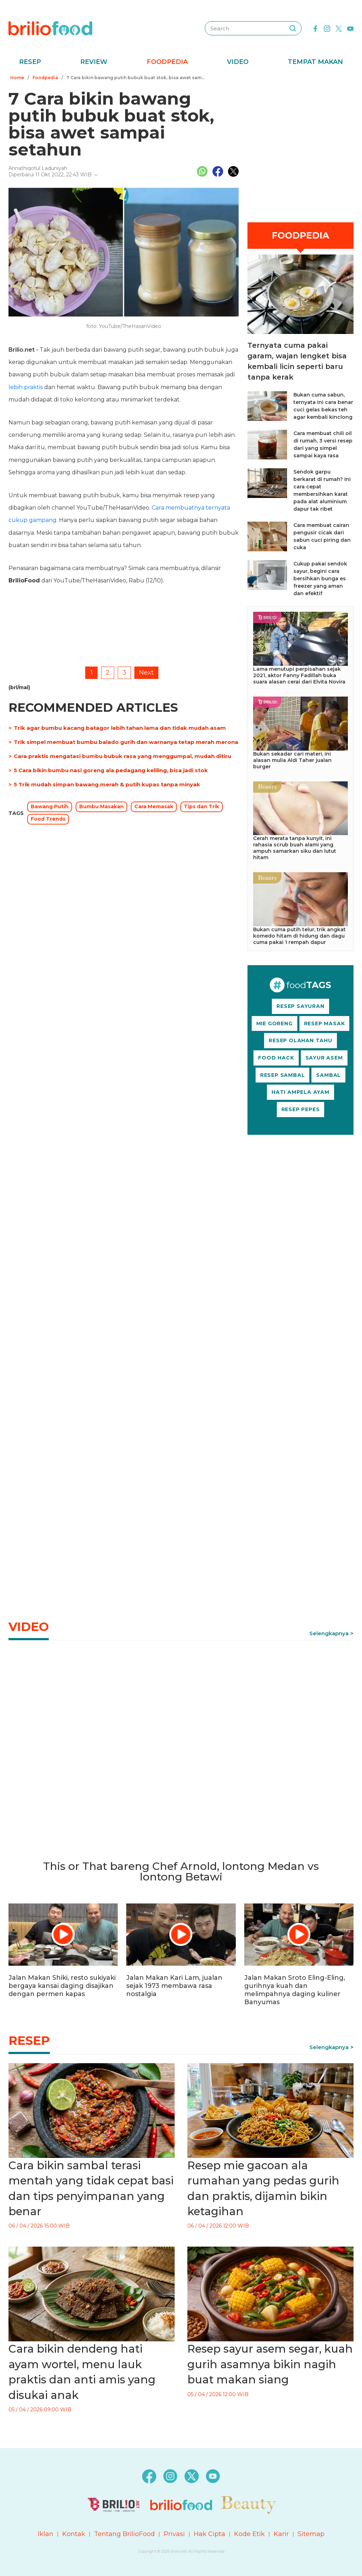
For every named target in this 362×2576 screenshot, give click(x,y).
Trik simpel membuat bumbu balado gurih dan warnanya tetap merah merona (126, 742)
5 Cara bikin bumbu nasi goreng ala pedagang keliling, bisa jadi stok (111, 770)
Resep (30, 62)
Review (93, 62)
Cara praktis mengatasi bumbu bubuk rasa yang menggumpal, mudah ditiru (122, 756)
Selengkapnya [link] (329, 1633)
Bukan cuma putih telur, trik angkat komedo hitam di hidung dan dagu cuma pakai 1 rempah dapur (299, 935)
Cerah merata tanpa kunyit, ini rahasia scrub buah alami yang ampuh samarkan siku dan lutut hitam (294, 848)
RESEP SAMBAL (282, 1075)
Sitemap (311, 2534)
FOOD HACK (276, 1058)
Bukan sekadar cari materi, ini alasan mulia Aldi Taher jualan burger (292, 760)
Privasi (174, 2534)
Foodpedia (167, 62)
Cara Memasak (153, 806)
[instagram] (327, 28)
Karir (281, 2534)
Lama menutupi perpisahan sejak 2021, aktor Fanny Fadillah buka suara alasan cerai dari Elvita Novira (299, 675)
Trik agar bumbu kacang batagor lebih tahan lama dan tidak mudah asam (120, 727)
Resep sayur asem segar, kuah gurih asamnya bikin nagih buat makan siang (270, 2364)
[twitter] (338, 28)
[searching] (293, 28)
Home (17, 77)
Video (238, 62)
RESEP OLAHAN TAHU (300, 1040)
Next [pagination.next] (146, 672)
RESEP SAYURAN (300, 1006)
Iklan (45, 2534)
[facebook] (315, 28)
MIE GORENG (274, 1023)
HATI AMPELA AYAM (300, 1092)
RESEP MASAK (324, 1023)
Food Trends (48, 819)
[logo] (50, 28)
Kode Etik (249, 2534)
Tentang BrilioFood (124, 2534)
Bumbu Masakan (101, 806)
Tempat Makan (315, 62)
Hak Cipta (209, 2534)
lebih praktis (25, 387)
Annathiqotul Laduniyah (37, 168)
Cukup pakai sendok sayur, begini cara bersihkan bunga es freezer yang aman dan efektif (320, 579)
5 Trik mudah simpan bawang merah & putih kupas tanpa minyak (107, 784)
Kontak (73, 2534)
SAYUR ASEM (324, 1058)
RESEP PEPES (300, 1109)
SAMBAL (328, 1075)
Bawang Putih (50, 806)
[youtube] (350, 28)
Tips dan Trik (201, 806)
